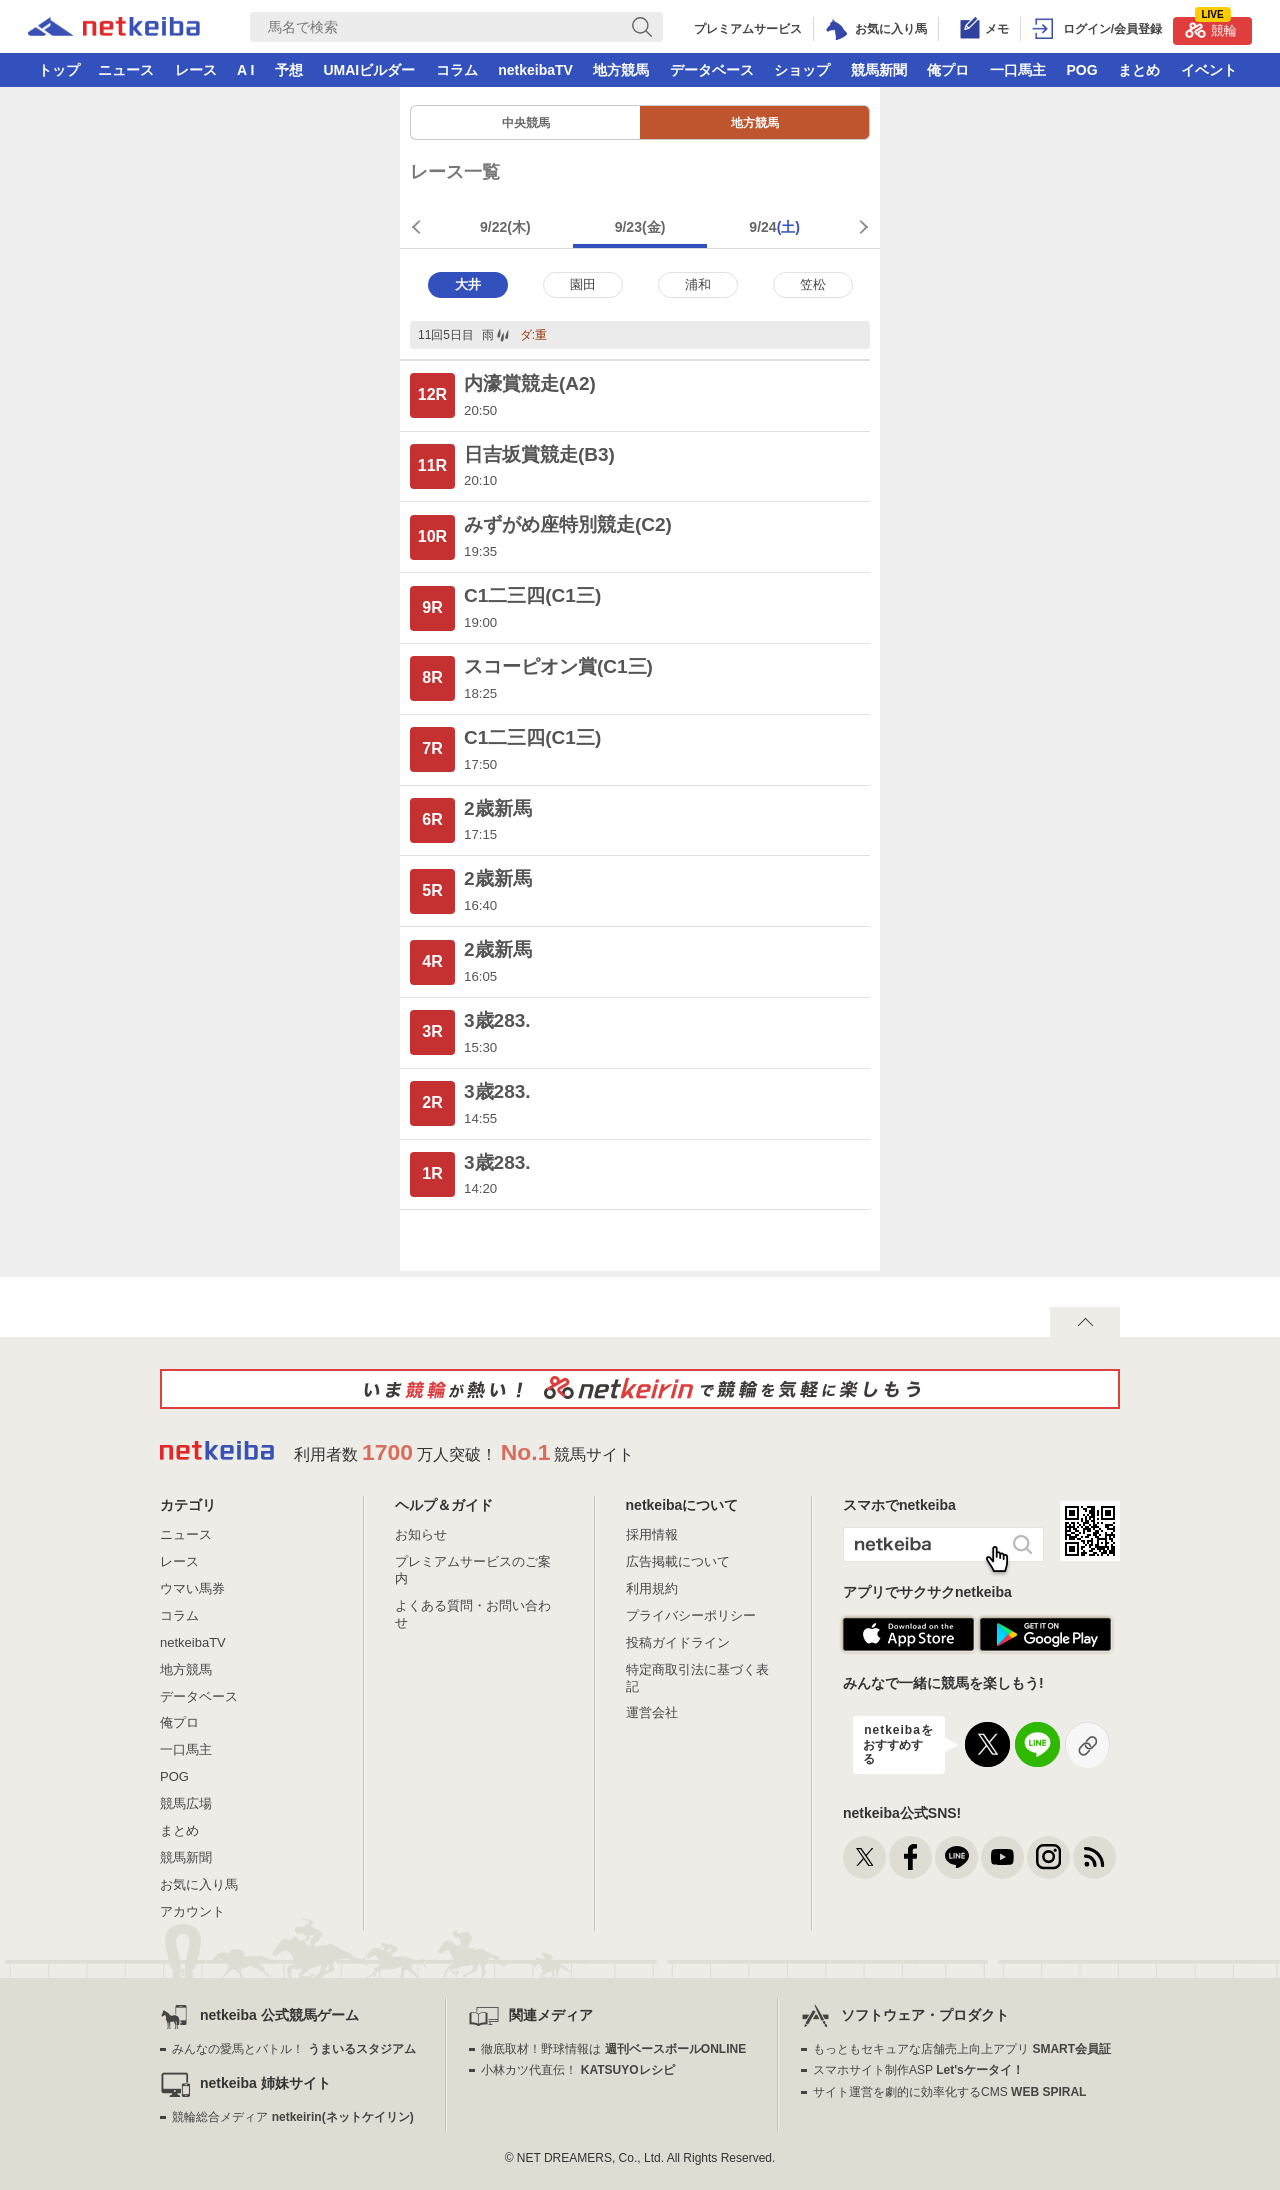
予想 (289, 70)
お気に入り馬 (199, 1884)
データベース (712, 70)
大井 (468, 284)
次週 (861, 227)
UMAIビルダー (369, 70)
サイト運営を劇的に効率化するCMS (949, 2092)
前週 (419, 227)
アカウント (192, 1911)
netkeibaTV (535, 70)
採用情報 (652, 1534)
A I (245, 70)
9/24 (774, 227)
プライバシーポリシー (691, 1615)
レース (196, 70)
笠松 (813, 284)
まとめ (1139, 70)
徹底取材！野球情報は (613, 2049)
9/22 (505, 227)
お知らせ (421, 1534)
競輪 (1211, 27)
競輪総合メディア (292, 2117)
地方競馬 (621, 70)
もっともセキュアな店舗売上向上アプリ (962, 2049)
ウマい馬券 (192, 1588)
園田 (583, 284)
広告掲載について (678, 1561)
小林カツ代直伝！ (577, 2070)
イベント (1209, 70)
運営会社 (652, 1712)
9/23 (640, 227)
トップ (59, 70)
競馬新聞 (879, 70)
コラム (457, 70)
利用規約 (652, 1588)
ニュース (126, 70)
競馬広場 (186, 1803)
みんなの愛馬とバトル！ (293, 2049)
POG (1081, 70)
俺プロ (948, 70)
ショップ (802, 70)
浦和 (698, 284)
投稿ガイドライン (678, 1642)
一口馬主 (1018, 70)
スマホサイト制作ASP (918, 2070)
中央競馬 (526, 123)
